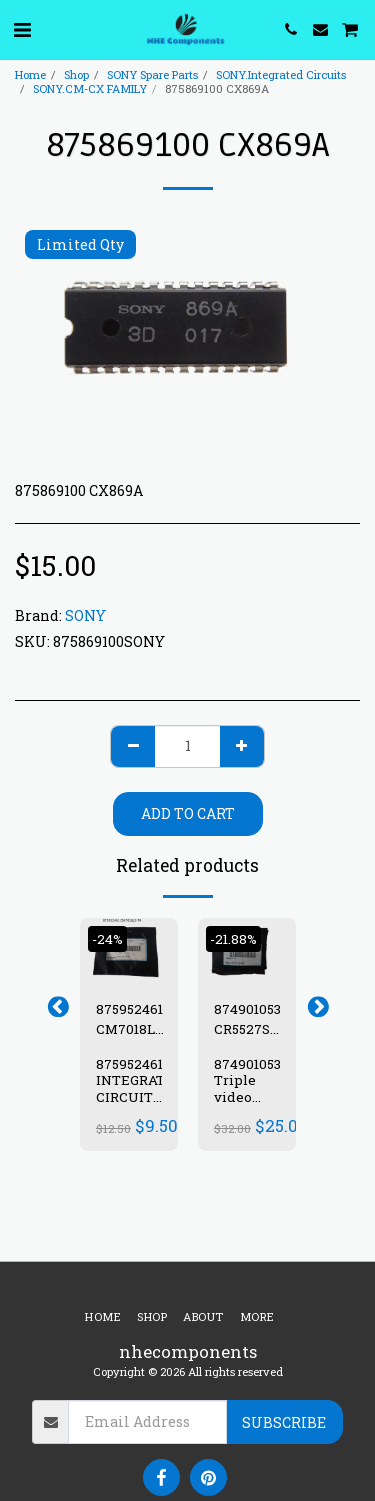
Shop (76, 74)
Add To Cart (188, 813)
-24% (107, 939)
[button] (22, 29)
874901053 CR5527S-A (247, 1019)
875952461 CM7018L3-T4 (131, 1019)
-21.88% (233, 939)
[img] (129, 950)
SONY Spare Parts (152, 74)
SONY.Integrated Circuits (281, 74)
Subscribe (284, 1422)
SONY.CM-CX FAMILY (90, 88)
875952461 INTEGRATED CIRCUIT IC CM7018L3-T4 (140, 1106)
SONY (85, 615)
